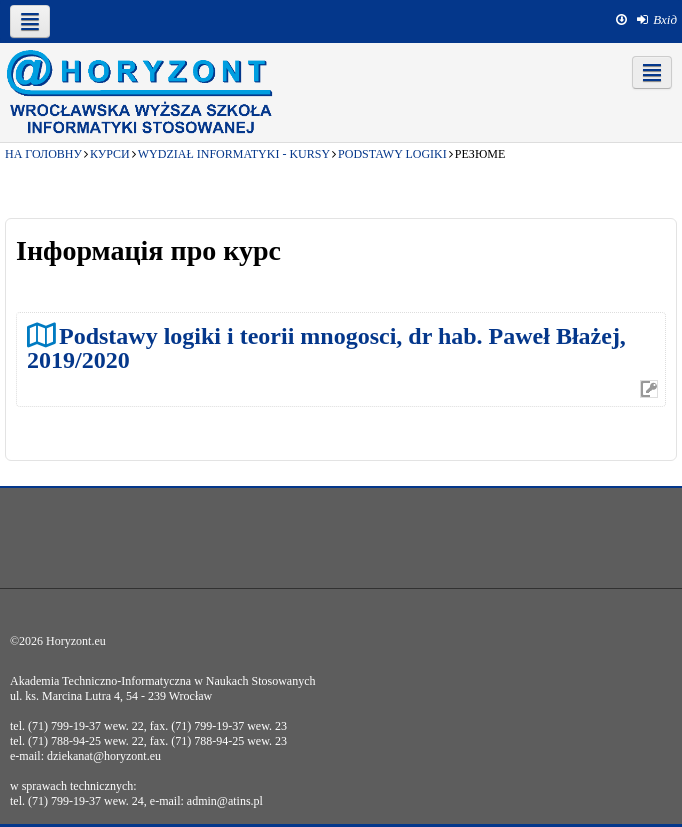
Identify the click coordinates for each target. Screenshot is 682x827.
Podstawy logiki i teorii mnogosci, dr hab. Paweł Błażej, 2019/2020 (326, 347)
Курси (110, 154)
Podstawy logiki (392, 154)
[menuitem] (657, 20)
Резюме (480, 154)
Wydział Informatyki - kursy (234, 154)
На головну (43, 154)
